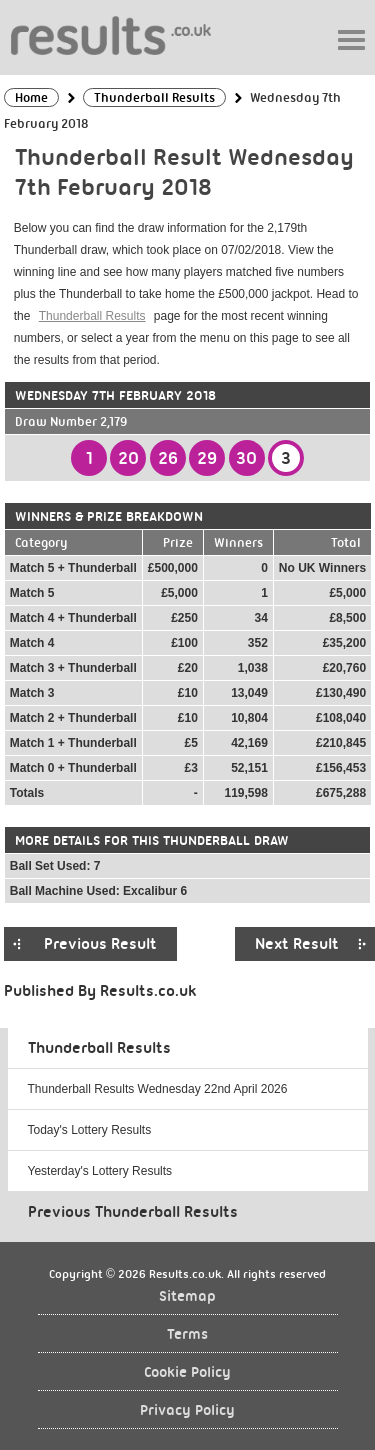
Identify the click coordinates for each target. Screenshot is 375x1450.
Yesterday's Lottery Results (100, 1171)
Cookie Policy (187, 1372)
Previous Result (100, 944)
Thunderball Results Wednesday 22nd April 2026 (158, 1089)
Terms (187, 1334)
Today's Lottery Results (90, 1130)
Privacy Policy (187, 1410)
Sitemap (187, 1296)
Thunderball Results (92, 316)
